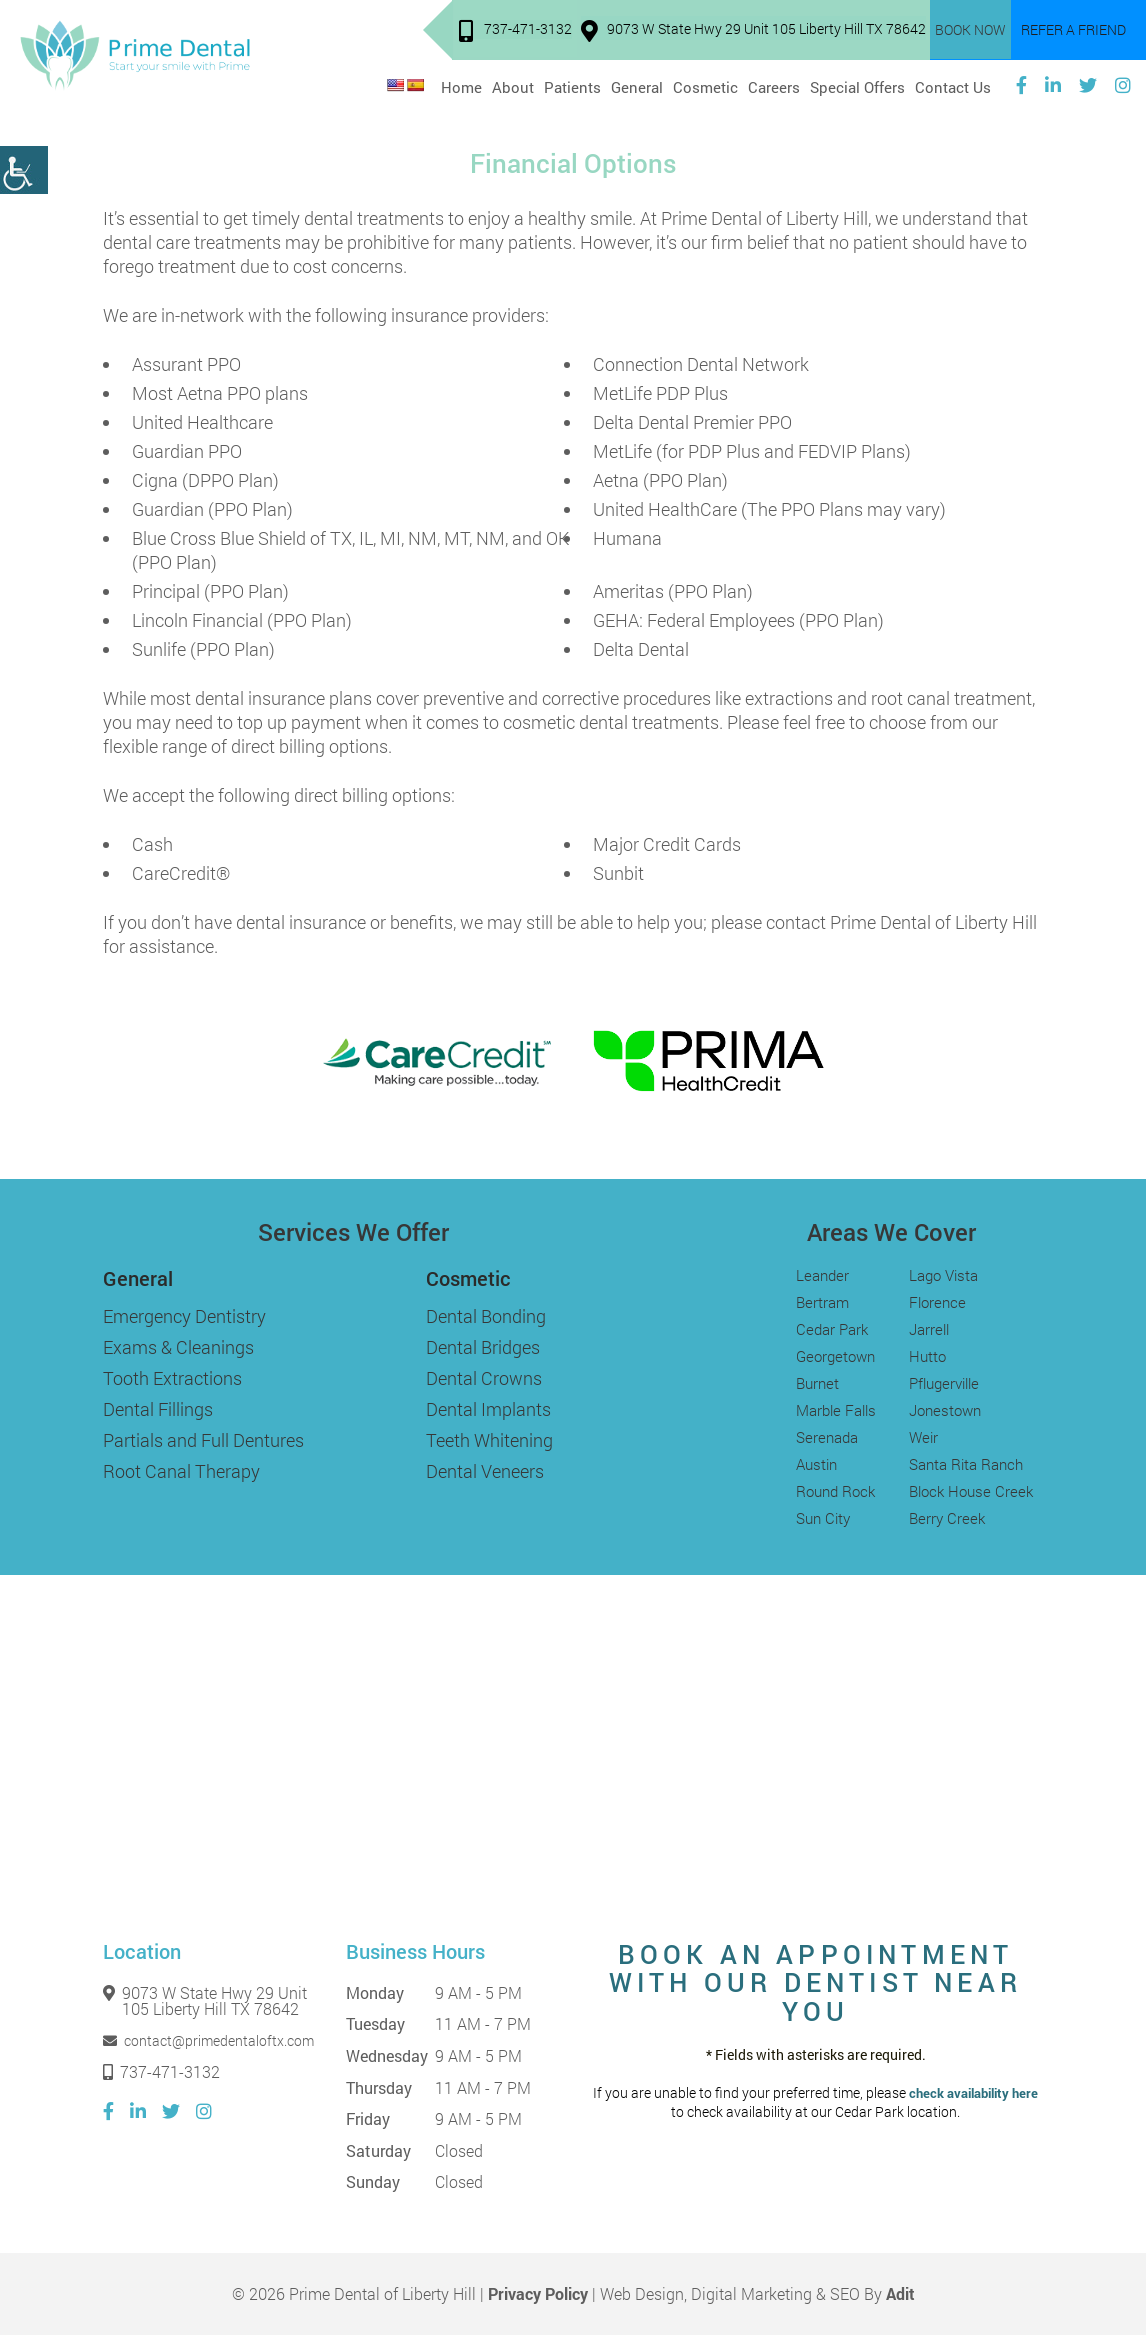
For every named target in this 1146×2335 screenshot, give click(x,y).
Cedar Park (832, 1329)
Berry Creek (947, 1518)
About (513, 85)
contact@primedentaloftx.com (208, 2041)
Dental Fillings (158, 1409)
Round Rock (835, 1491)
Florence (937, 1302)
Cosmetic (705, 85)
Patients (572, 85)
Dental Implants (488, 1409)
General (637, 85)
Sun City (823, 1518)
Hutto (927, 1356)
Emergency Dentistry (184, 1316)
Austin (816, 1464)
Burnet (817, 1383)
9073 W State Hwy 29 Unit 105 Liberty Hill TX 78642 (754, 31)
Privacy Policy (538, 2293)
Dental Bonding (486, 1316)
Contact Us (953, 85)
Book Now (971, 30)
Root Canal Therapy (181, 1471)
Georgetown (835, 1356)
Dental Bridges (483, 1347)
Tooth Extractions (172, 1378)
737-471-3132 (516, 31)
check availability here (973, 2093)
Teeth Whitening (489, 1440)
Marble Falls (836, 1410)
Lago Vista (943, 1275)
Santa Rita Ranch (966, 1464)
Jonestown (945, 1410)
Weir (923, 1437)
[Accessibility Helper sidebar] (24, 170)
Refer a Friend (1073, 30)
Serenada (827, 1437)
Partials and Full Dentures (203, 1440)
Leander (822, 1275)
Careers (774, 85)
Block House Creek (971, 1491)
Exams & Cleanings (178, 1347)
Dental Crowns (484, 1378)
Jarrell (929, 1329)
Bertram (822, 1302)
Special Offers (857, 85)
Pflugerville (944, 1383)
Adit (900, 2293)
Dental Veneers (485, 1471)
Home (461, 85)
